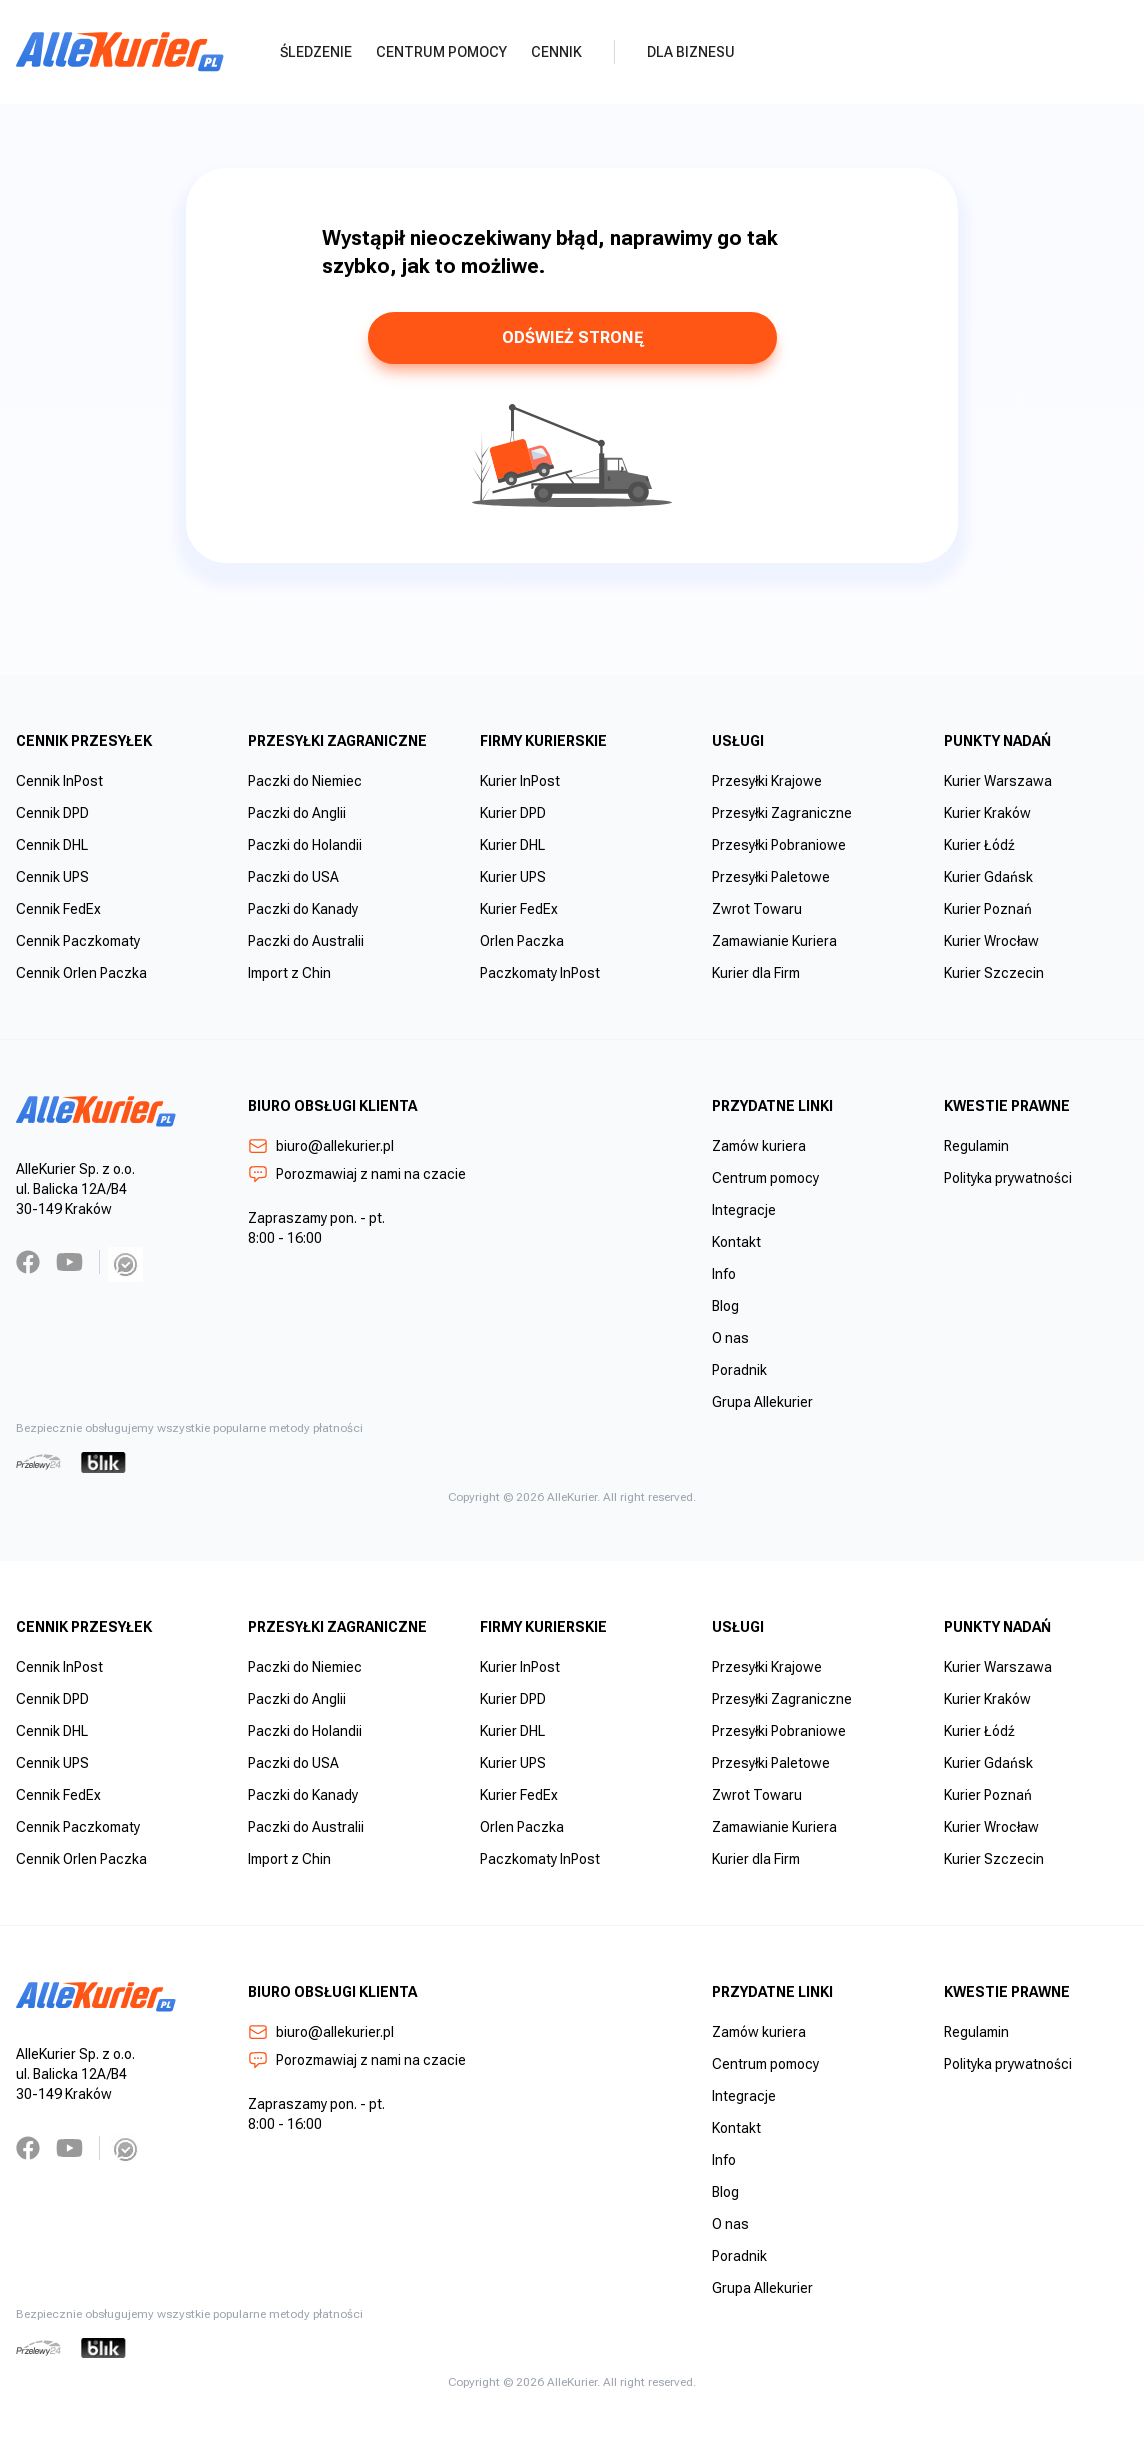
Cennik (556, 52)
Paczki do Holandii (305, 845)
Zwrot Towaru (757, 909)
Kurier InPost (520, 781)
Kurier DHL (512, 845)
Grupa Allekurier (762, 1402)
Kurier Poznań (988, 909)
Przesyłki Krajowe (767, 781)
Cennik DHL (52, 845)
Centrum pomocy (441, 52)
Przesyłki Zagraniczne (782, 813)
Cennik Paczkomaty (78, 941)
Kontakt (736, 1242)
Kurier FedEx (519, 909)
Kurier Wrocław (991, 941)
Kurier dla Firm (756, 973)
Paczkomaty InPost (540, 973)
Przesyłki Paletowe (771, 877)
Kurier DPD (513, 813)
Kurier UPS (513, 877)
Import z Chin (289, 973)
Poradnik (739, 1370)
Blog (725, 1306)
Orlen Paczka (522, 941)
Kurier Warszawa (998, 781)
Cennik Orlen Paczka (81, 973)
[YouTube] (69, 1262)
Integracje (744, 1210)
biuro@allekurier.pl (321, 1146)
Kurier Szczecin (994, 973)
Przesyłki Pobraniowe (779, 845)
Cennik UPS (52, 877)
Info (724, 1274)
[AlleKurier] (120, 52)
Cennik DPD (52, 813)
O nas (730, 1338)
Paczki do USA (293, 877)
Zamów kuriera (759, 1146)
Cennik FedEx (58, 909)
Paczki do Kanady (303, 909)
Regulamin (976, 1146)
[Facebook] (28, 1262)
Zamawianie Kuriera (774, 941)
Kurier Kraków (987, 813)
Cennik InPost (59, 781)
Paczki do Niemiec (305, 781)
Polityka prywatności (1008, 1178)
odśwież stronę (572, 337)
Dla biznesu (691, 52)
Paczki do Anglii (297, 813)
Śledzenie (316, 52)
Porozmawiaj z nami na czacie (357, 1174)
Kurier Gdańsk (988, 877)
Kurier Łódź (979, 845)
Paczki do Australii (306, 941)
